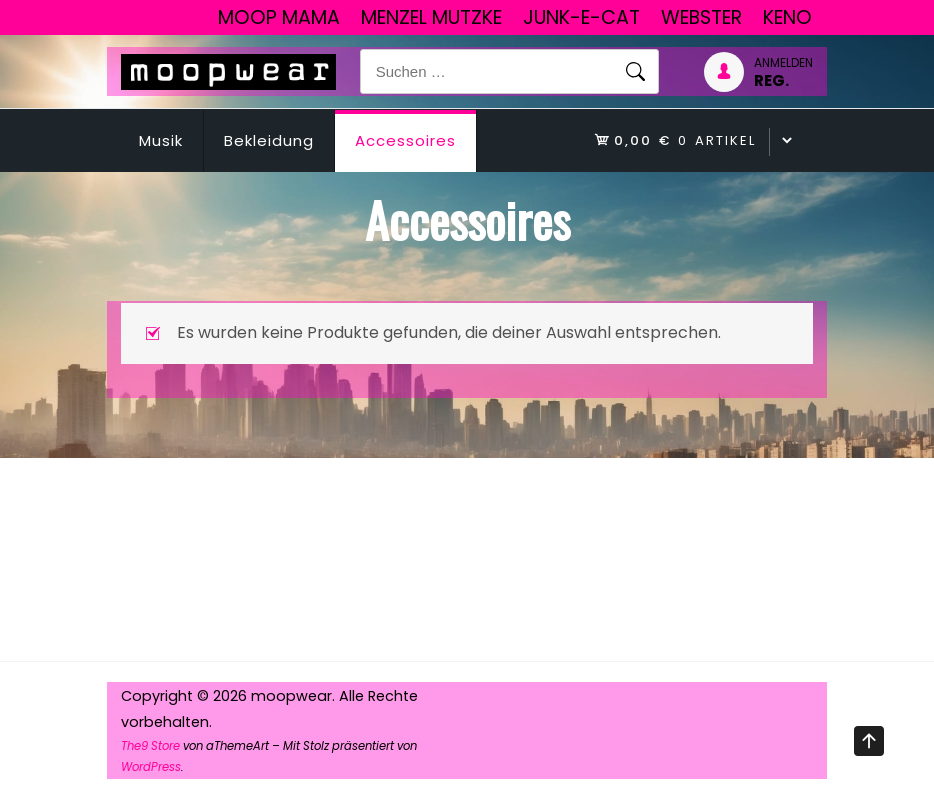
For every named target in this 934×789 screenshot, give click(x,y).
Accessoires (405, 140)
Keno (787, 17)
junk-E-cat (581, 17)
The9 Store (150, 746)
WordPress (151, 767)
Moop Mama (279, 17)
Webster (701, 17)
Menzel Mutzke (431, 17)
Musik (161, 140)
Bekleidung (269, 140)
